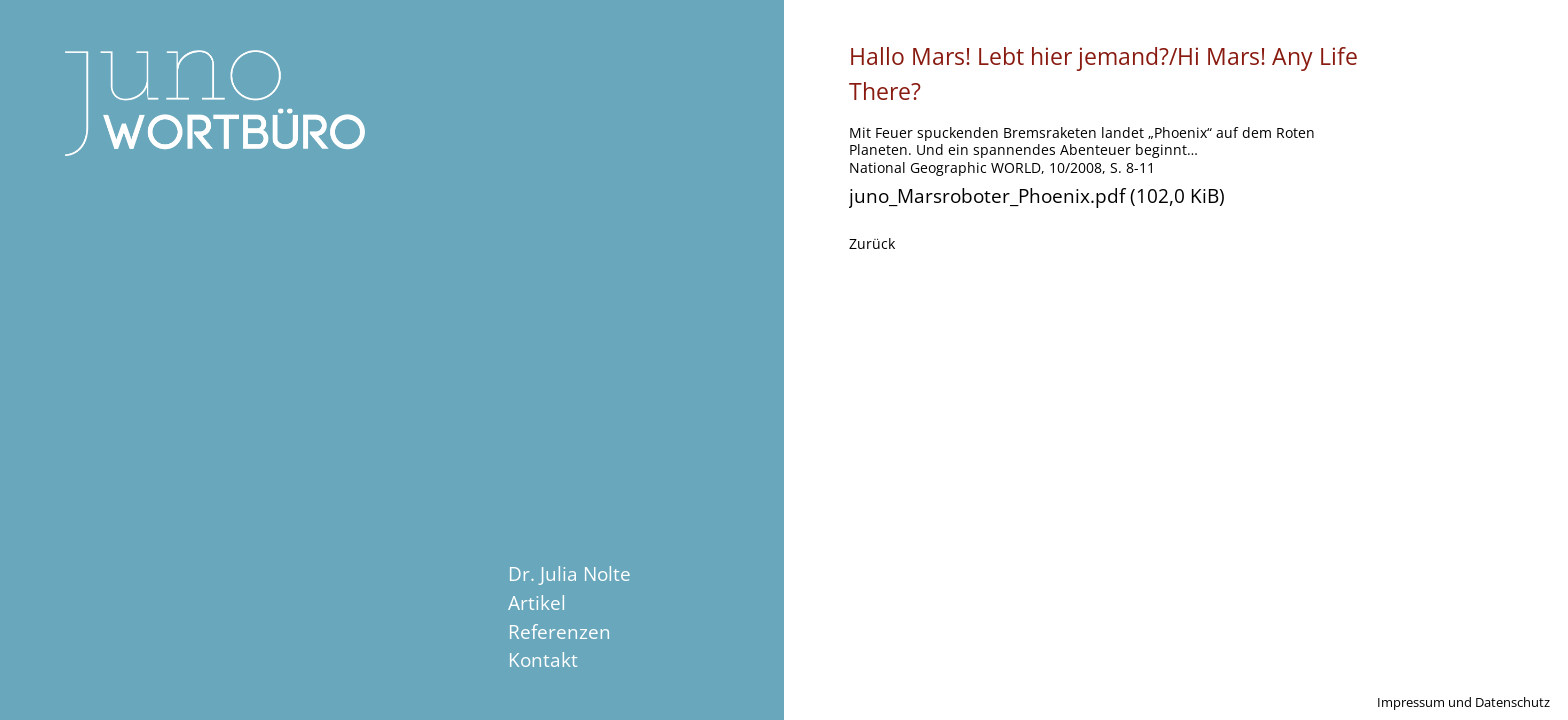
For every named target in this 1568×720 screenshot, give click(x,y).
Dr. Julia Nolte (569, 573)
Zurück (872, 243)
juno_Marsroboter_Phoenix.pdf (1037, 195)
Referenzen (559, 631)
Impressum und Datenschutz (1463, 702)
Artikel (537, 602)
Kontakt (543, 659)
